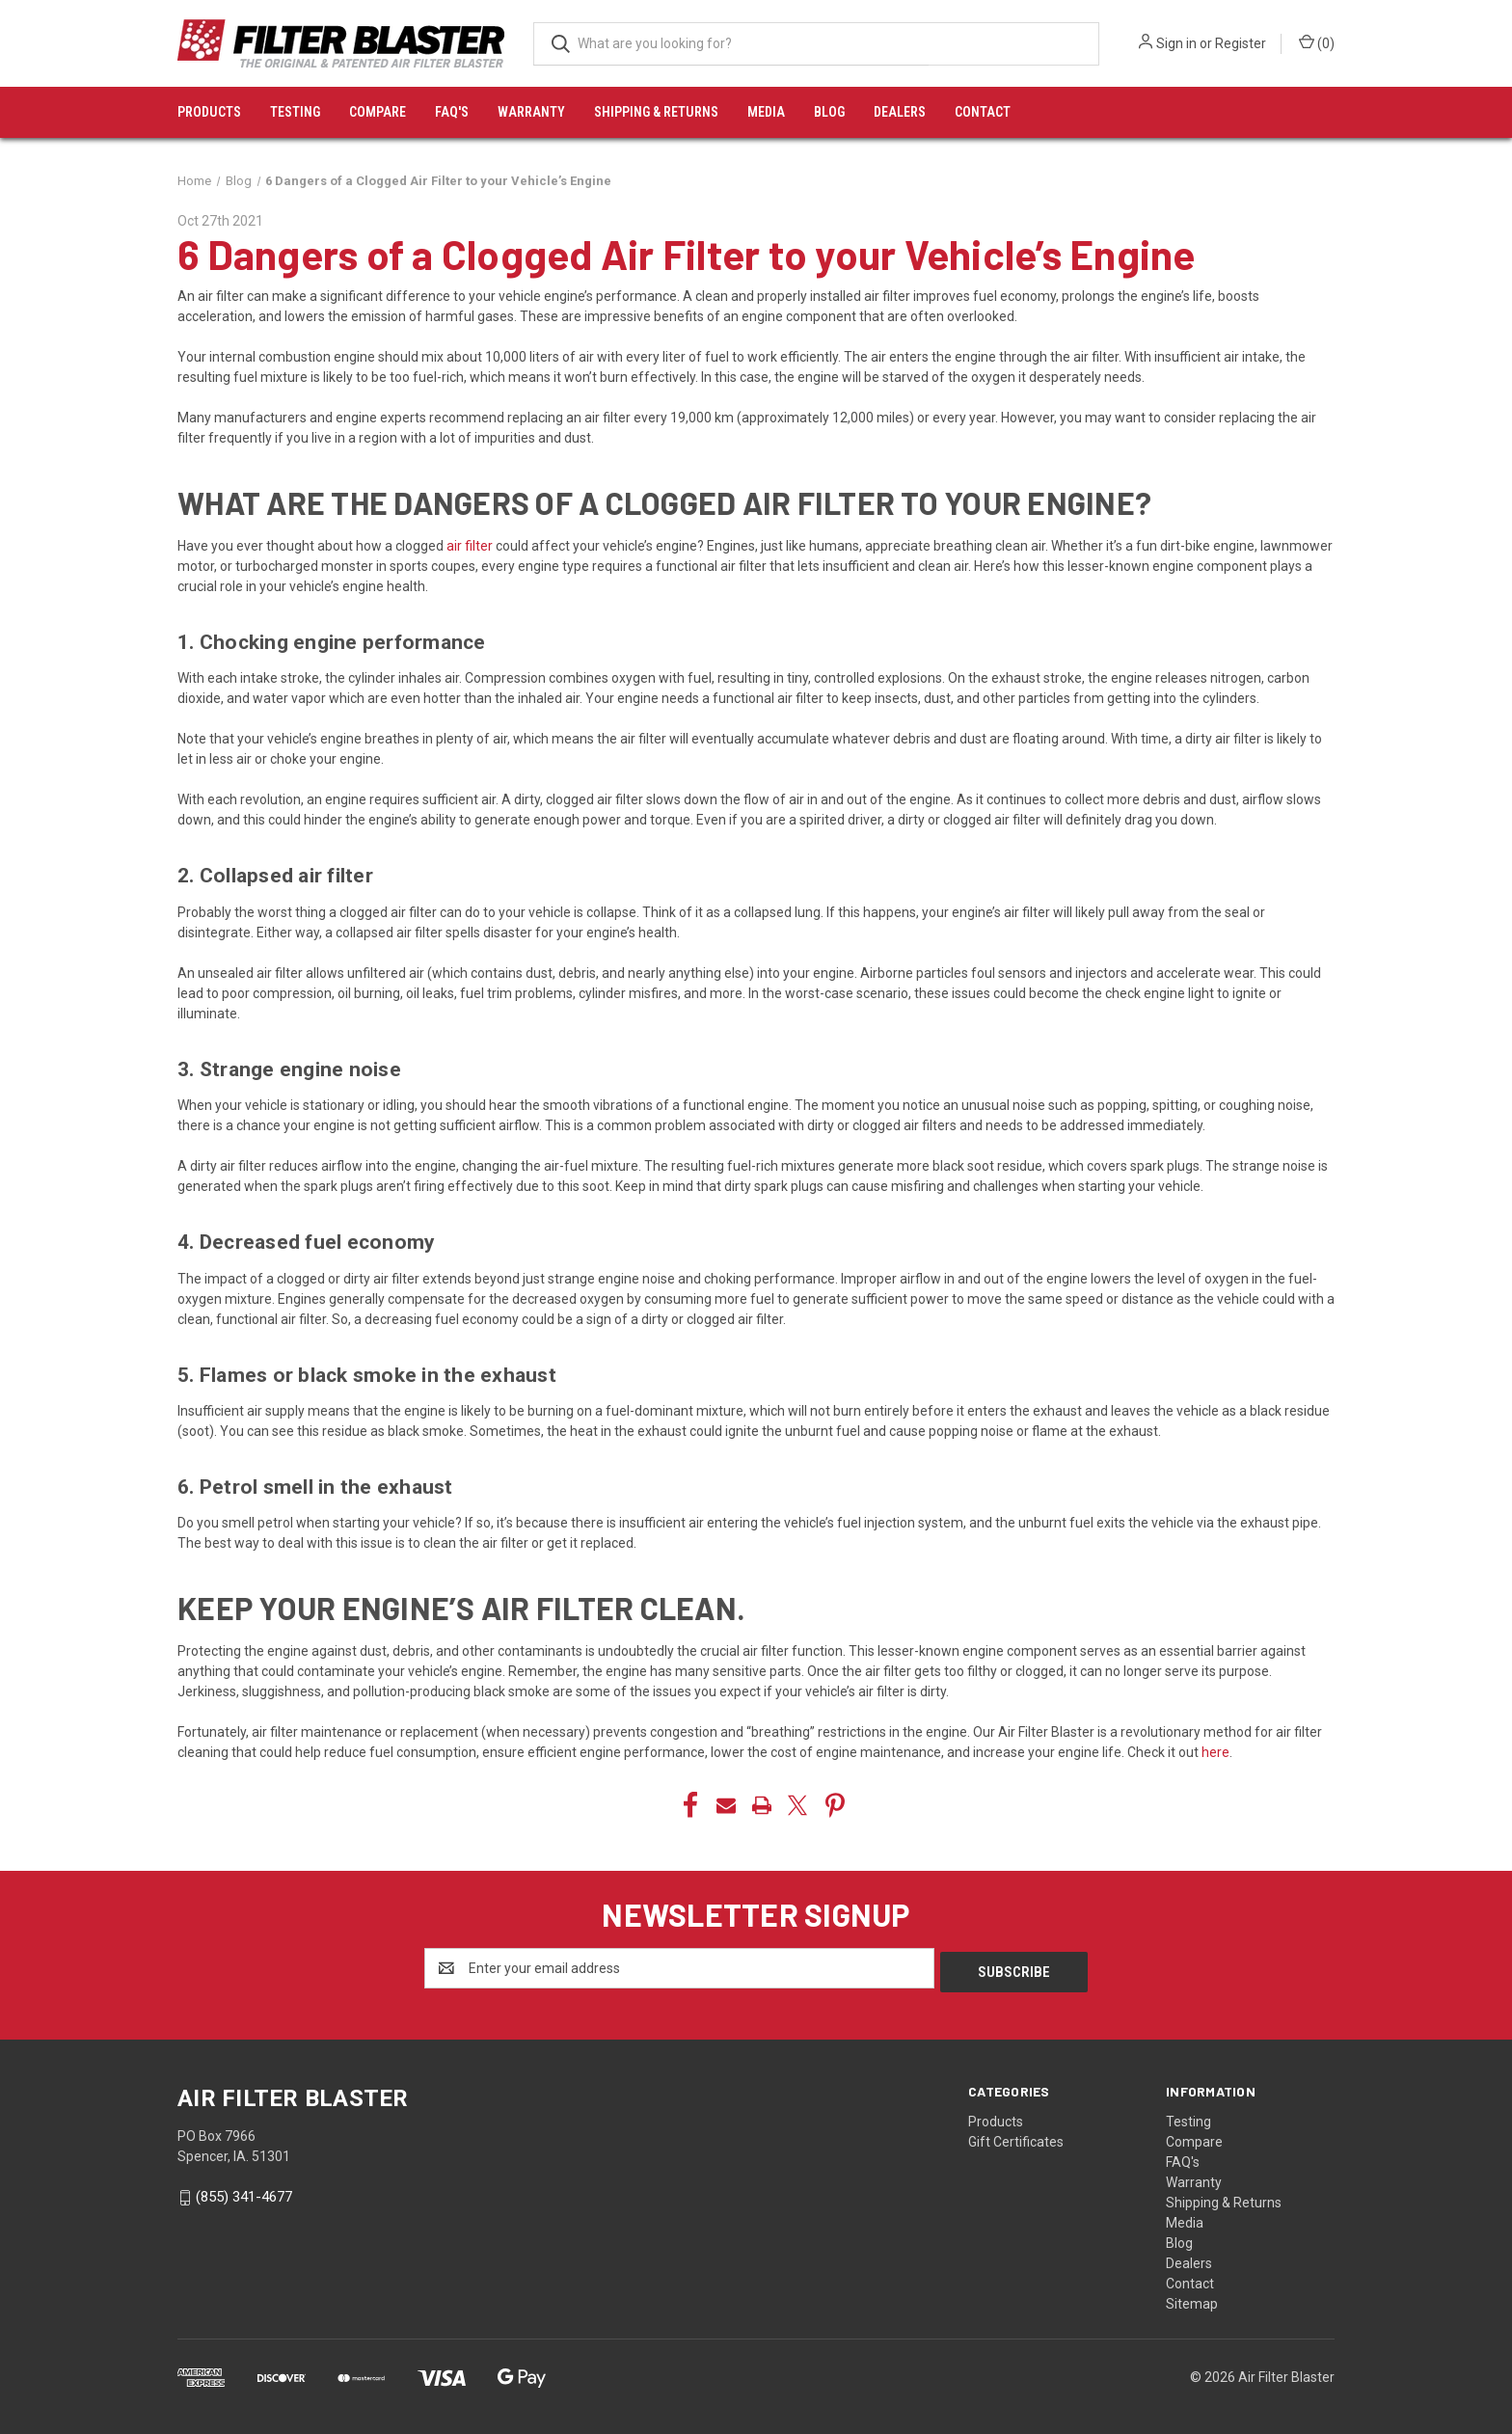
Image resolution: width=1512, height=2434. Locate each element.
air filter (469, 546)
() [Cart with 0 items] (1317, 42)
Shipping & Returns (656, 112)
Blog (829, 112)
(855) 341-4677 (244, 2193)
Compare (377, 112)
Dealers (900, 112)
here (1215, 1752)
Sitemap (1192, 2300)
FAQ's (452, 112)
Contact (983, 112)
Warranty (531, 112)
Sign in (1176, 43)
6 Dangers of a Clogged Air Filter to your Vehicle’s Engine (686, 254)
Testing (295, 112)
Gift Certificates (1016, 2138)
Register (1240, 43)
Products (209, 112)
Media (766, 112)
